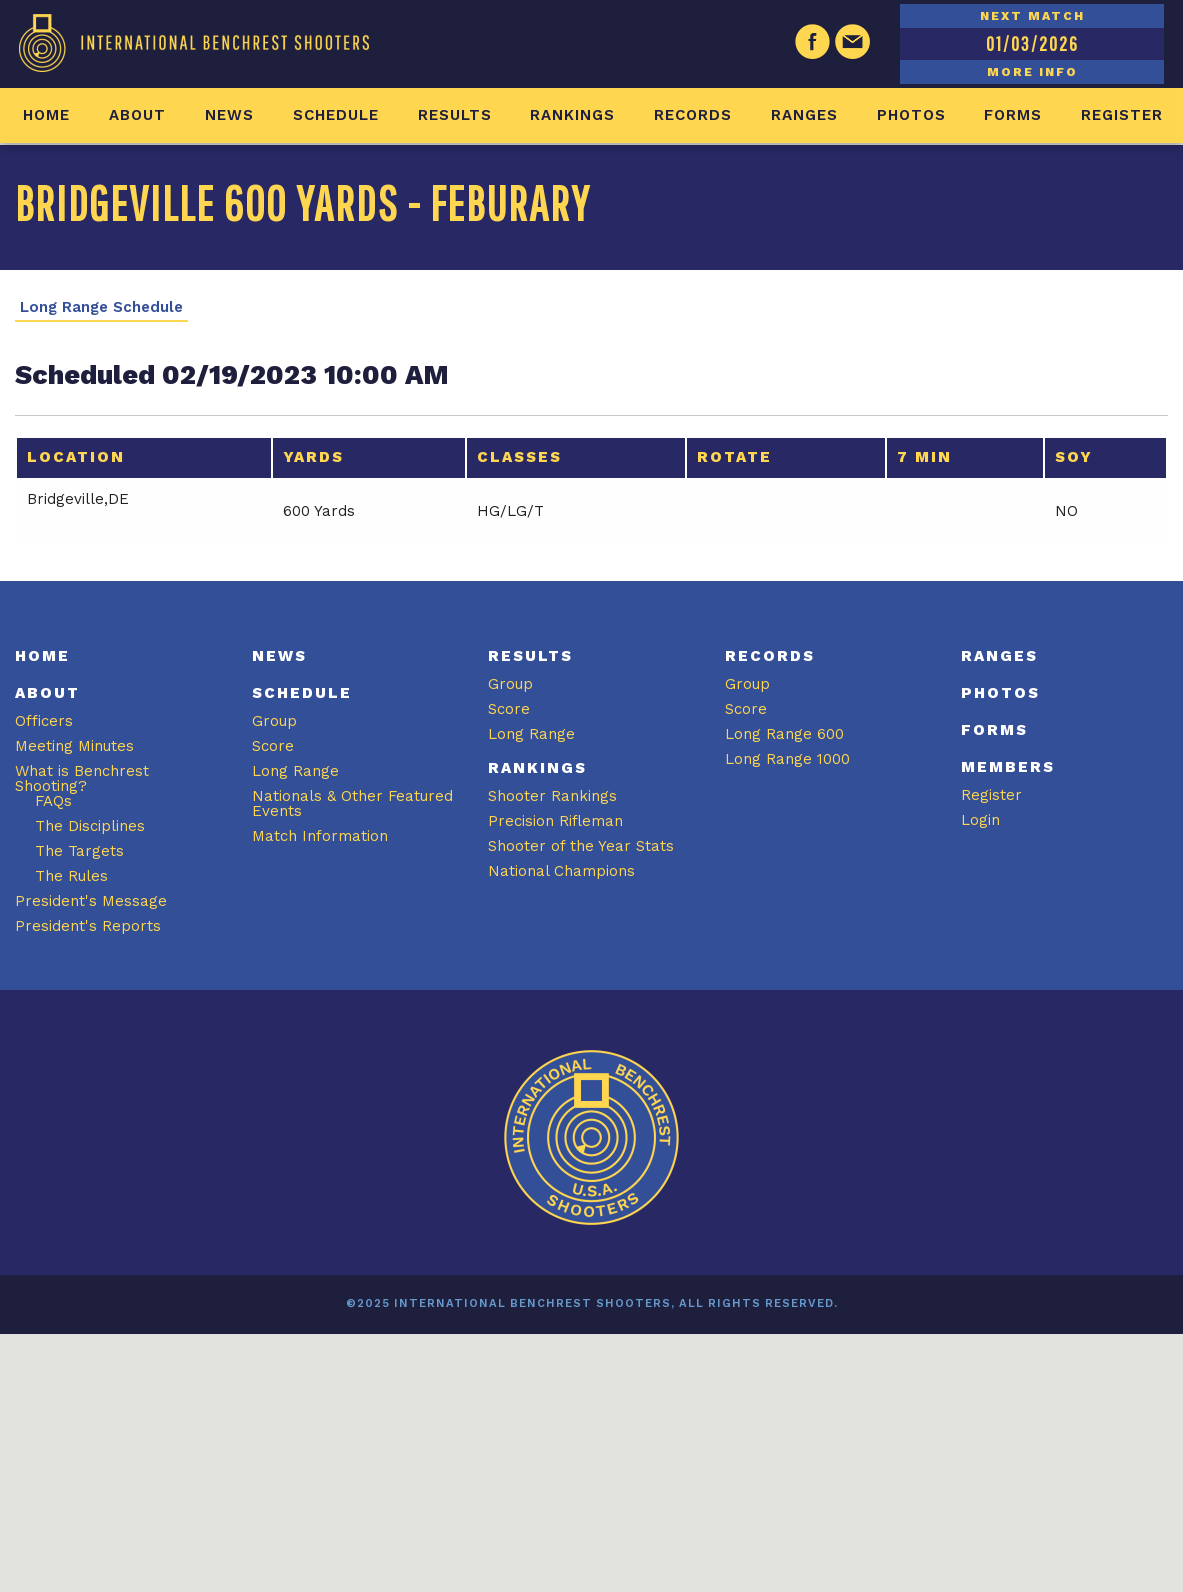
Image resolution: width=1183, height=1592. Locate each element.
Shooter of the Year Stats (581, 846)
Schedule (336, 115)
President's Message (91, 901)
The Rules (71, 876)
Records (693, 115)
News (229, 115)
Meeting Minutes (74, 746)
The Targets (79, 851)
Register (1122, 115)
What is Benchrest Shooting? (82, 778)
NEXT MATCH (1032, 16)
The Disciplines (90, 826)
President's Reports (88, 926)
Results (455, 115)
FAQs (53, 801)
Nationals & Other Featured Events (352, 803)
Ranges (804, 115)
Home (46, 115)
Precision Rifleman (555, 821)
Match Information (320, 836)
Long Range (295, 771)
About (137, 115)
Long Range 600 (784, 734)
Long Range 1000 (787, 759)
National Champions (561, 871)
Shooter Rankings (552, 796)
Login (980, 820)
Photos (911, 115)
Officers (44, 721)
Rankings (572, 115)
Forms (1013, 115)
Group (274, 721)
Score (273, 746)
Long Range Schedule (101, 307)
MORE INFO (1032, 72)
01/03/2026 (1032, 43)
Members (1008, 767)
